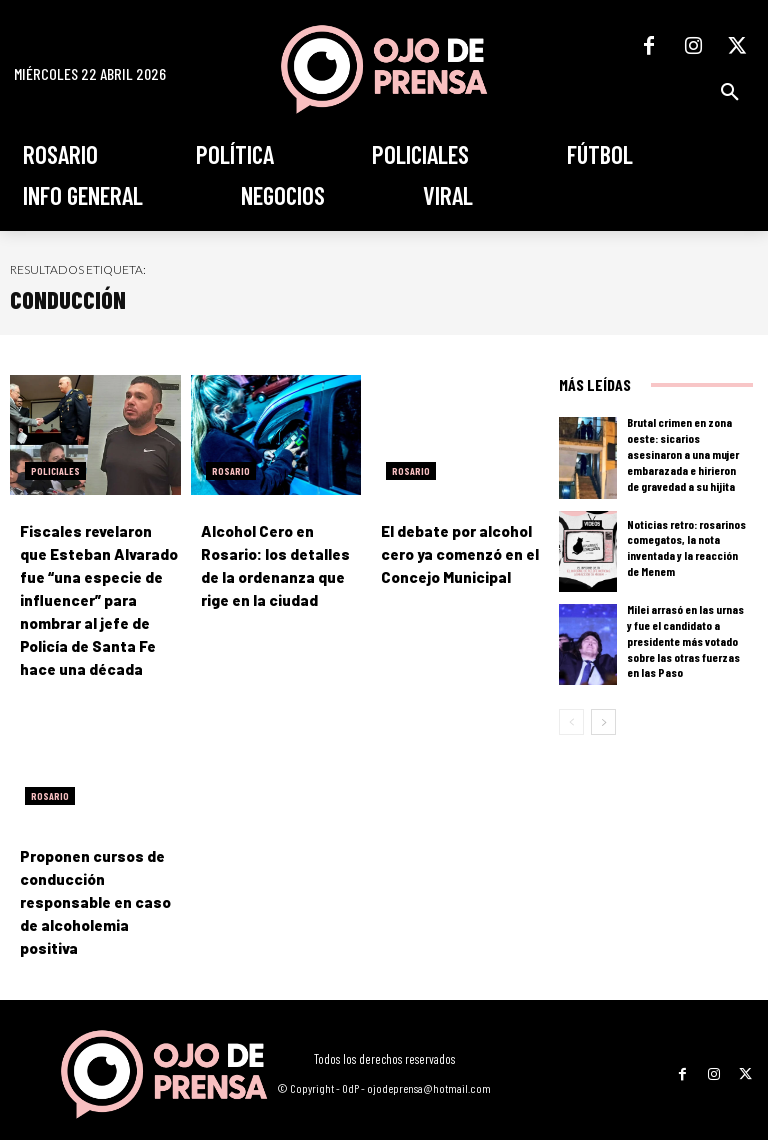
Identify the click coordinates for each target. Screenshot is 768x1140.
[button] (730, 92)
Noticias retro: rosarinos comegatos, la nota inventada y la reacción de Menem (686, 548)
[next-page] (603, 722)
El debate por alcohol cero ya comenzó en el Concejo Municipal (455, 552)
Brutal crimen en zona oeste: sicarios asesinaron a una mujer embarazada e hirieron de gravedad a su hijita (688, 454)
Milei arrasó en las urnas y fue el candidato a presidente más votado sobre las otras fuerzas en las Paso (685, 641)
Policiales (55, 471)
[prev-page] (571, 722)
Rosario (231, 471)
